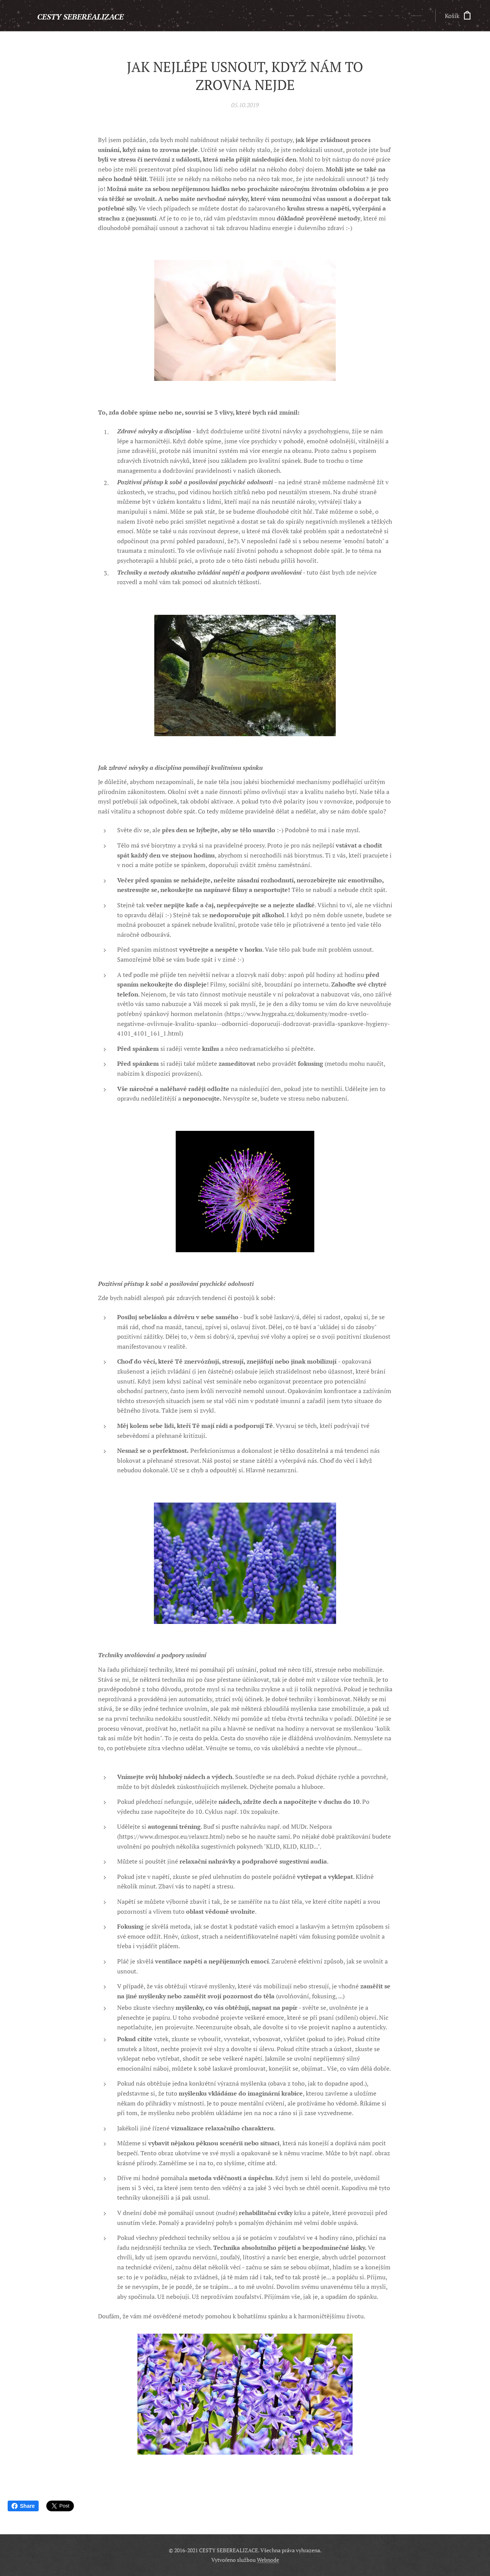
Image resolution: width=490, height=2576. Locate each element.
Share (23, 2506)
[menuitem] (338, 15)
